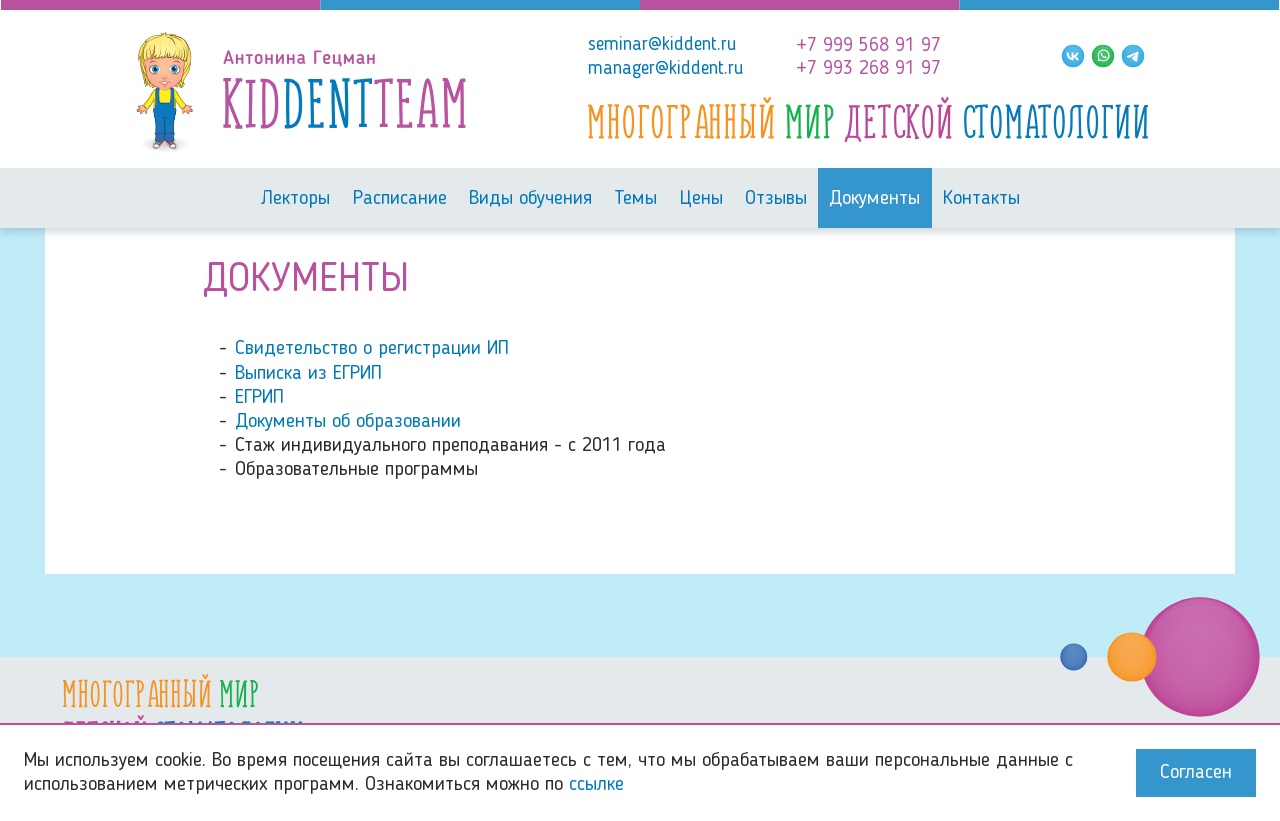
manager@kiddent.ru (666, 69)
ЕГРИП (259, 398)
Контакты (981, 199)
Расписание (400, 199)
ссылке (596, 785)
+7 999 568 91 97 (868, 46)
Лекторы (295, 199)
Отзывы (776, 199)
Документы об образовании (348, 422)
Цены (701, 199)
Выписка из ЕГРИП (308, 374)
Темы (635, 199)
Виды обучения (530, 199)
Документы (874, 199)
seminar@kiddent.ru (662, 45)
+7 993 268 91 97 (868, 69)
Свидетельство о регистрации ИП (372, 349)
